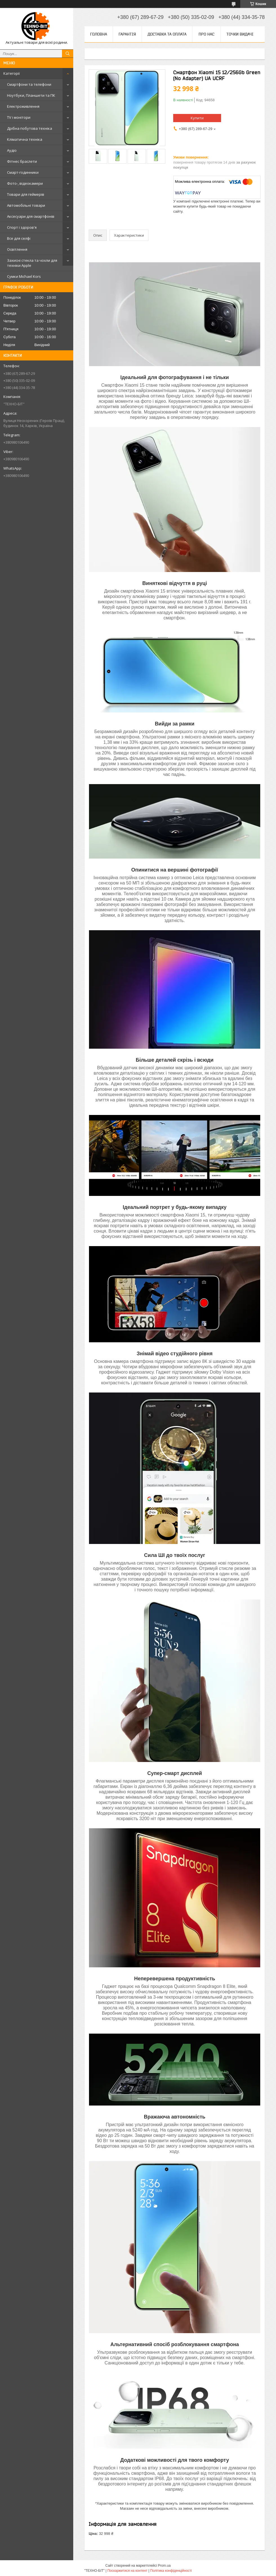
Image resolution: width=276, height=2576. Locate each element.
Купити (197, 117)
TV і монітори (18, 117)
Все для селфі (18, 238)
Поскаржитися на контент (127, 2571)
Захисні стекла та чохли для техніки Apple (32, 263)
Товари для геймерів (25, 194)
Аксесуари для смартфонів (30, 216)
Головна (98, 34)
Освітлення (17, 249)
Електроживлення (23, 106)
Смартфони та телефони (29, 84)
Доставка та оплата (167, 34)
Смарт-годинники (23, 172)
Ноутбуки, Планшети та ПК (31, 95)
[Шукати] (67, 53)
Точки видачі (239, 34)
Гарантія (127, 34)
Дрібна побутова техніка (29, 128)
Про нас (206, 34)
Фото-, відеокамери (25, 183)
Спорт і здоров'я (22, 227)
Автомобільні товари (26, 205)
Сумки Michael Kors (24, 276)
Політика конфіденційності (171, 2571)
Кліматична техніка (24, 139)
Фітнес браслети (22, 161)
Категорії (11, 73)
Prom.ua (164, 2566)
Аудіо (12, 150)
